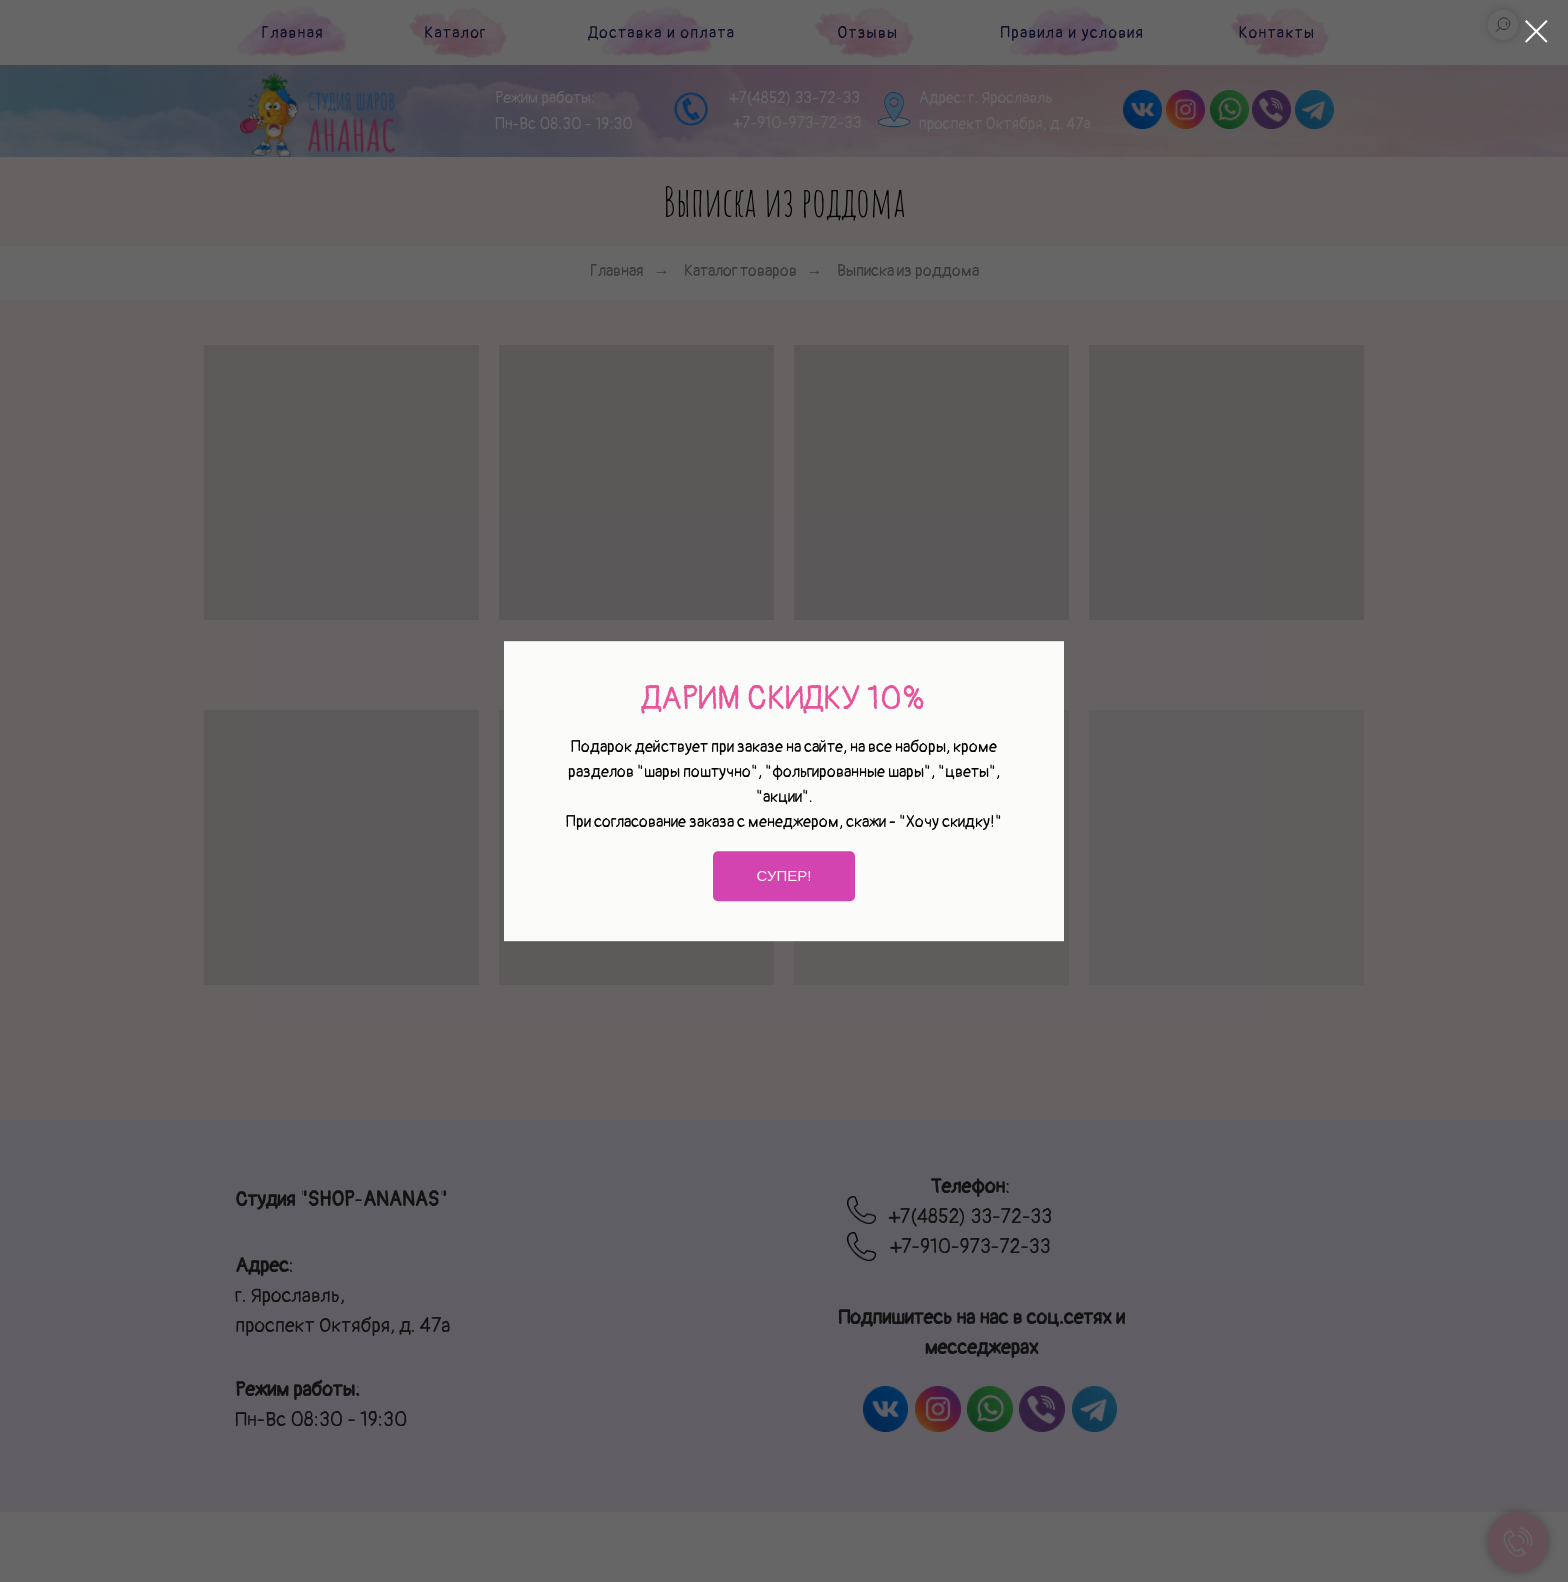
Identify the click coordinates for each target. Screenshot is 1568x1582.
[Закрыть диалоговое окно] (1536, 31)
